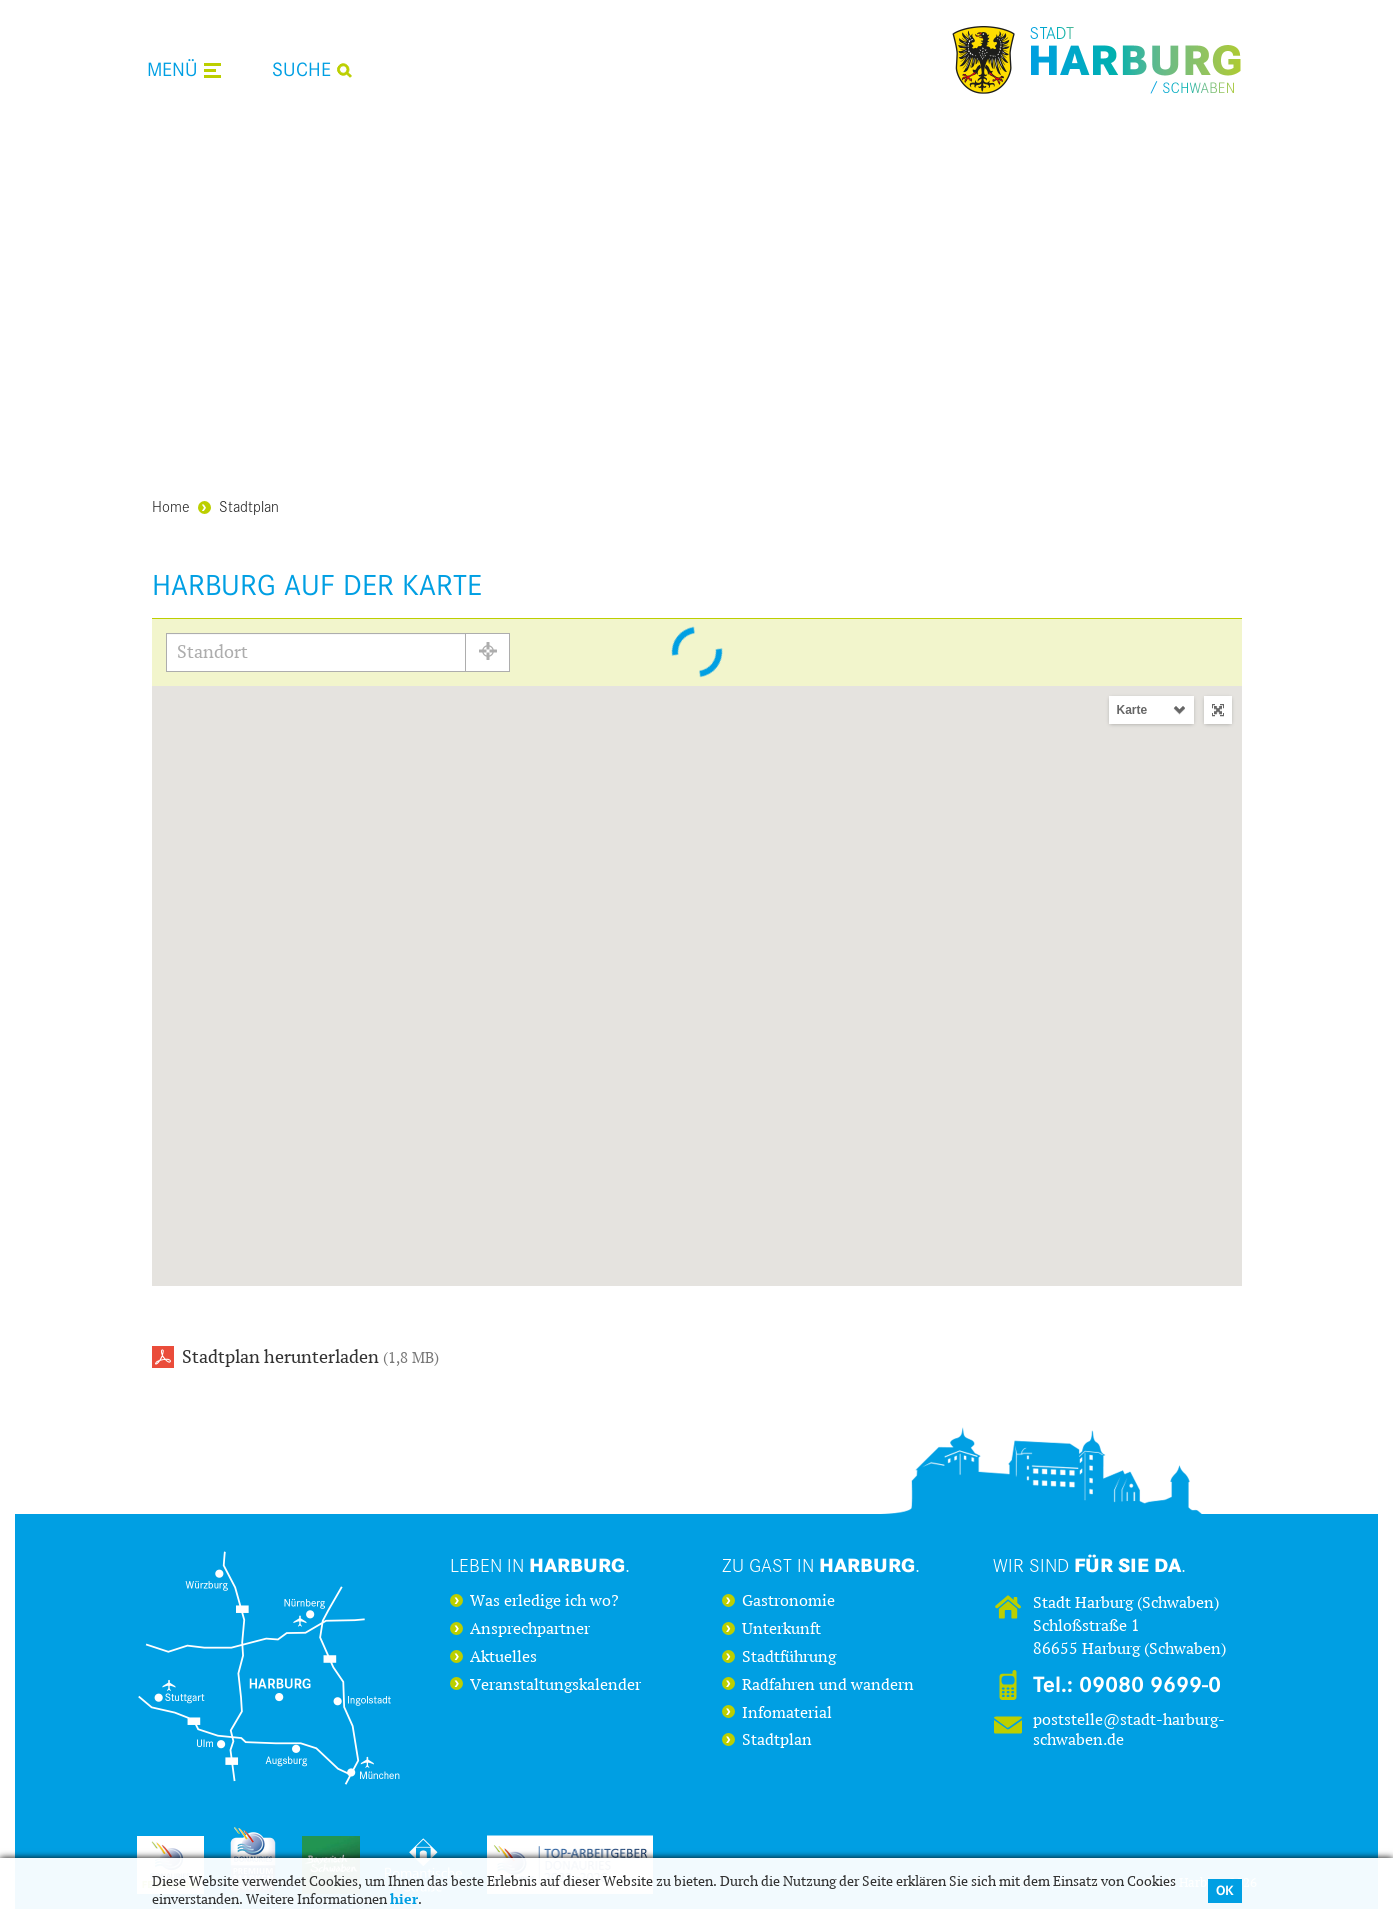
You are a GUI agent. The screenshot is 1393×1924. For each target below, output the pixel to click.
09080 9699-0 (1150, 1685)
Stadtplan (238, 505)
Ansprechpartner (530, 1629)
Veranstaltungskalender (555, 1685)
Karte (1132, 710)
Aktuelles (503, 1657)
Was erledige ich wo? (544, 1601)
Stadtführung (789, 1657)
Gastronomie (788, 1601)
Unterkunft (781, 1629)
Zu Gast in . (821, 1565)
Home (171, 505)
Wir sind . (1089, 1565)
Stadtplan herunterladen (310, 1357)
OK (1225, 1890)
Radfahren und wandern (828, 1685)
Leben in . (540, 1565)
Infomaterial (787, 1713)
